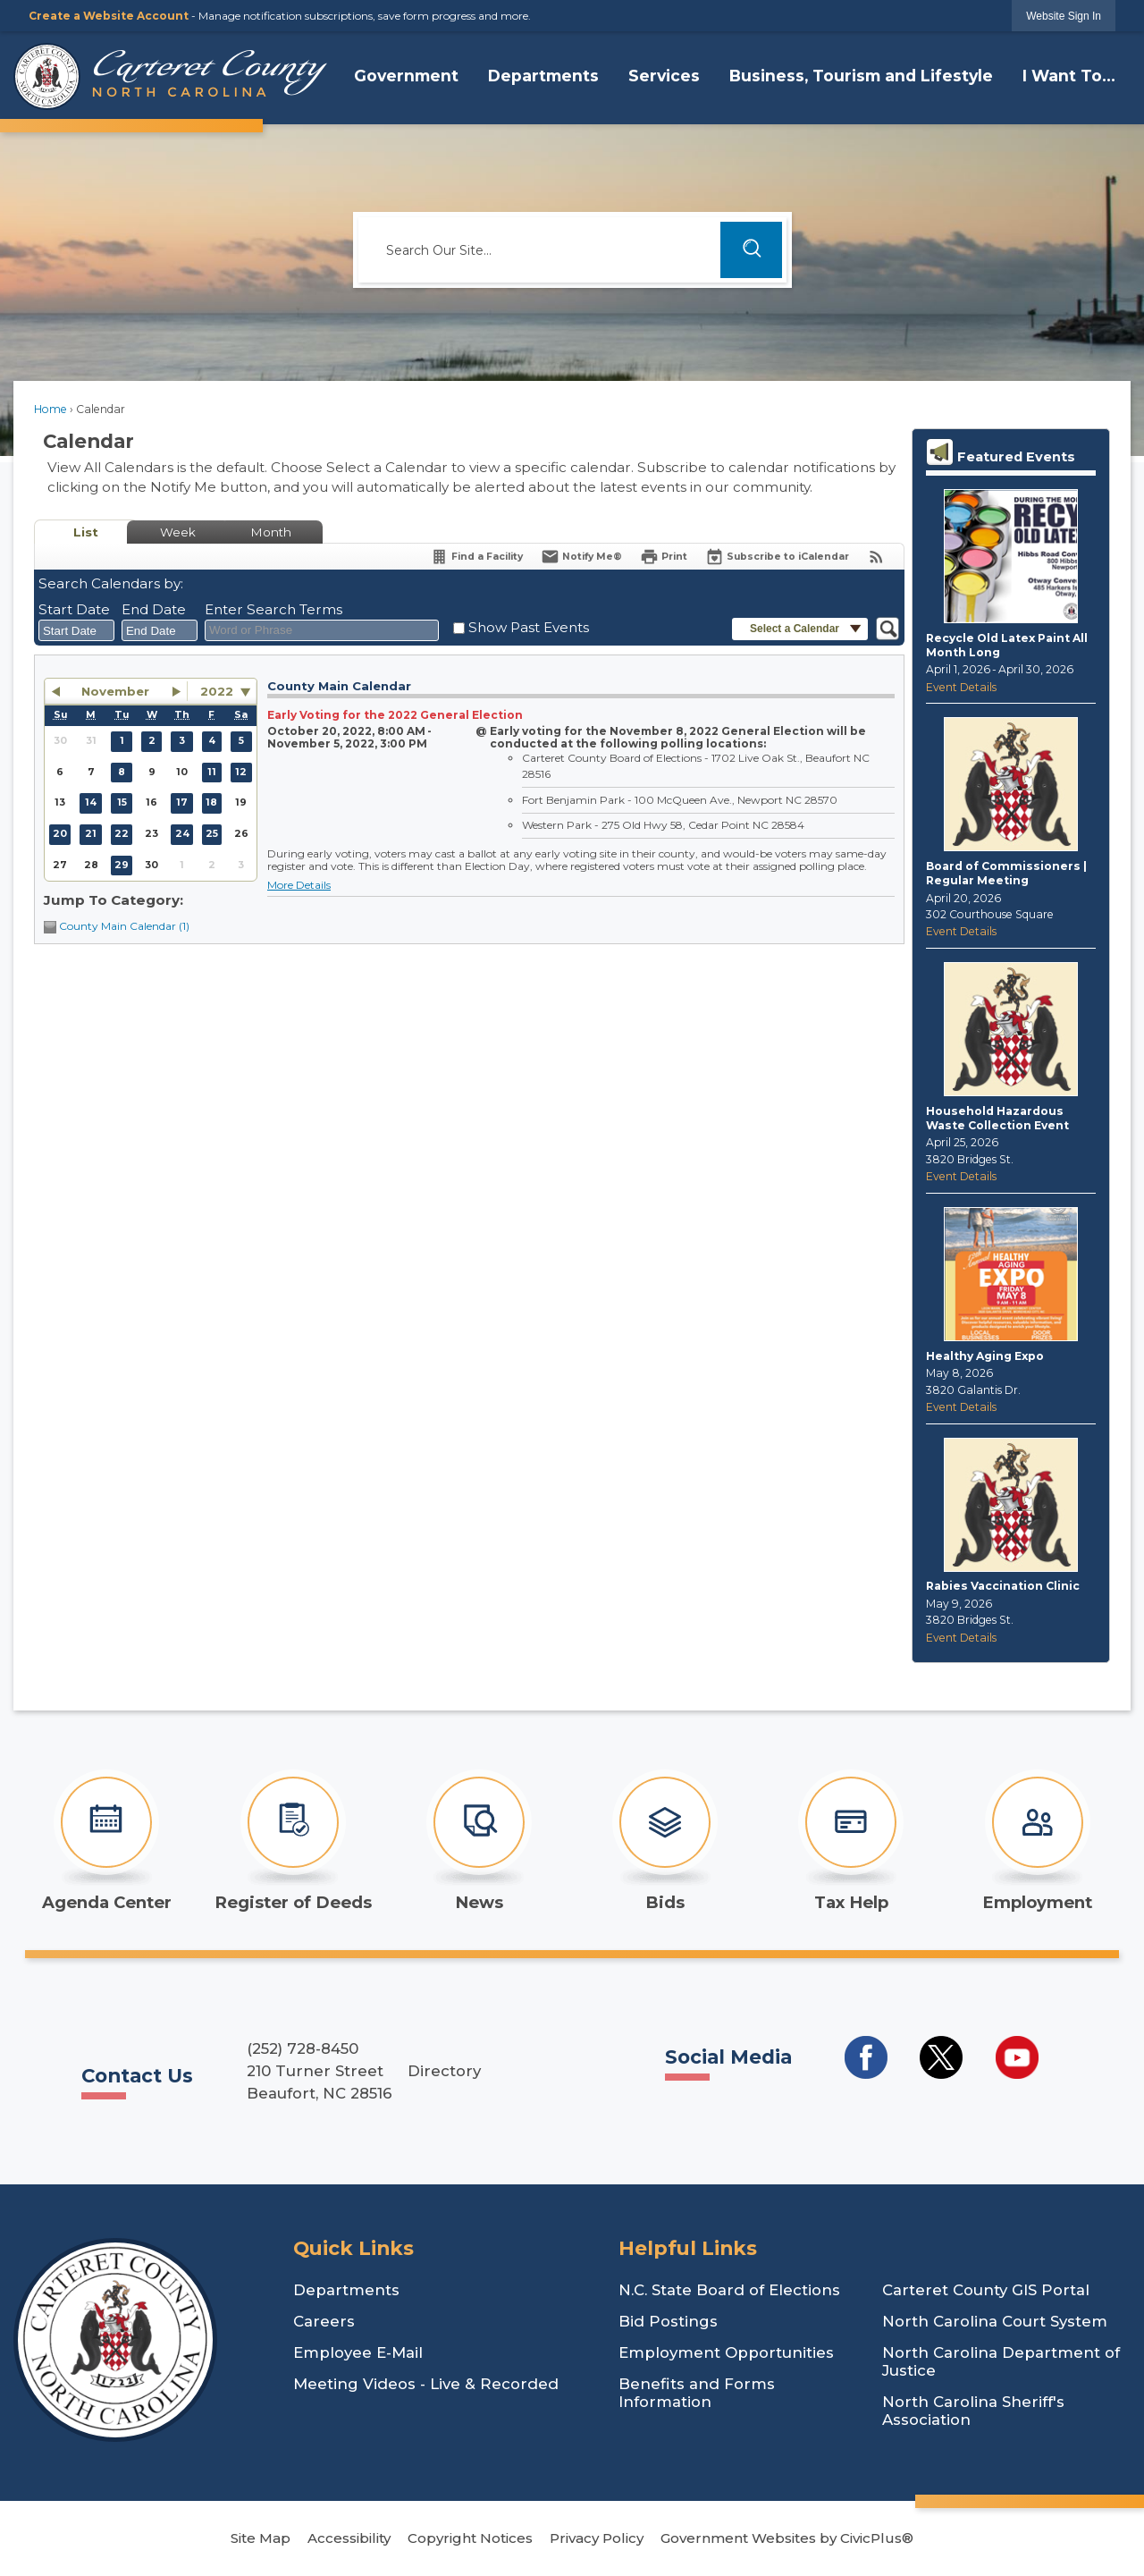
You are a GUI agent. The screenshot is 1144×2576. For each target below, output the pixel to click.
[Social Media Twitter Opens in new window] (941, 2057)
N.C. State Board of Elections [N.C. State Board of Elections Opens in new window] (729, 2290)
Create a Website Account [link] (109, 15)
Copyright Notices (470, 2538)
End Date (154, 609)
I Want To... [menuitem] (1068, 75)
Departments (346, 2290)
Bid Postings (668, 2321)
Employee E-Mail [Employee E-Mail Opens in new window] (358, 2352)
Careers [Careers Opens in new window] (324, 2321)
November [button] (115, 691)
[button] (751, 250)
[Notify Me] (581, 556)
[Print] (663, 556)
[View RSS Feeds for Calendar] (876, 556)
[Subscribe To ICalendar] (777, 556)
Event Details (961, 687)
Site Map (260, 2538)
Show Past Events (528, 627)
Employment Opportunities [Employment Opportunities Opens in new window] (726, 2352)
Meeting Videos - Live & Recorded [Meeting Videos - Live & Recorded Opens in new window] (426, 2384)
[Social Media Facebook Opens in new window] (866, 2057)
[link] (1063, 15)
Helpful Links (687, 2247)
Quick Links (353, 2247)
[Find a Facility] (476, 556)
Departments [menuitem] (543, 75)
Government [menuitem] (406, 75)
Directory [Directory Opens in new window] (444, 2071)
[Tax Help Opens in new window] (851, 1841)
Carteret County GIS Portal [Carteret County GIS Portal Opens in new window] (985, 2290)
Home (50, 409)
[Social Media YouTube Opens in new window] (1017, 2057)
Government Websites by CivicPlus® (786, 2538)
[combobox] (76, 630)
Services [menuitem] (664, 75)
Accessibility (349, 2538)
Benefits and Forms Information (696, 2393)
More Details (299, 884)
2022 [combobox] (216, 691)
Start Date (74, 609)
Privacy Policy (597, 2538)
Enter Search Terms (273, 609)
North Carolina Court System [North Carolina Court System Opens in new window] (994, 2321)
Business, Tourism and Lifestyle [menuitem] (861, 75)
